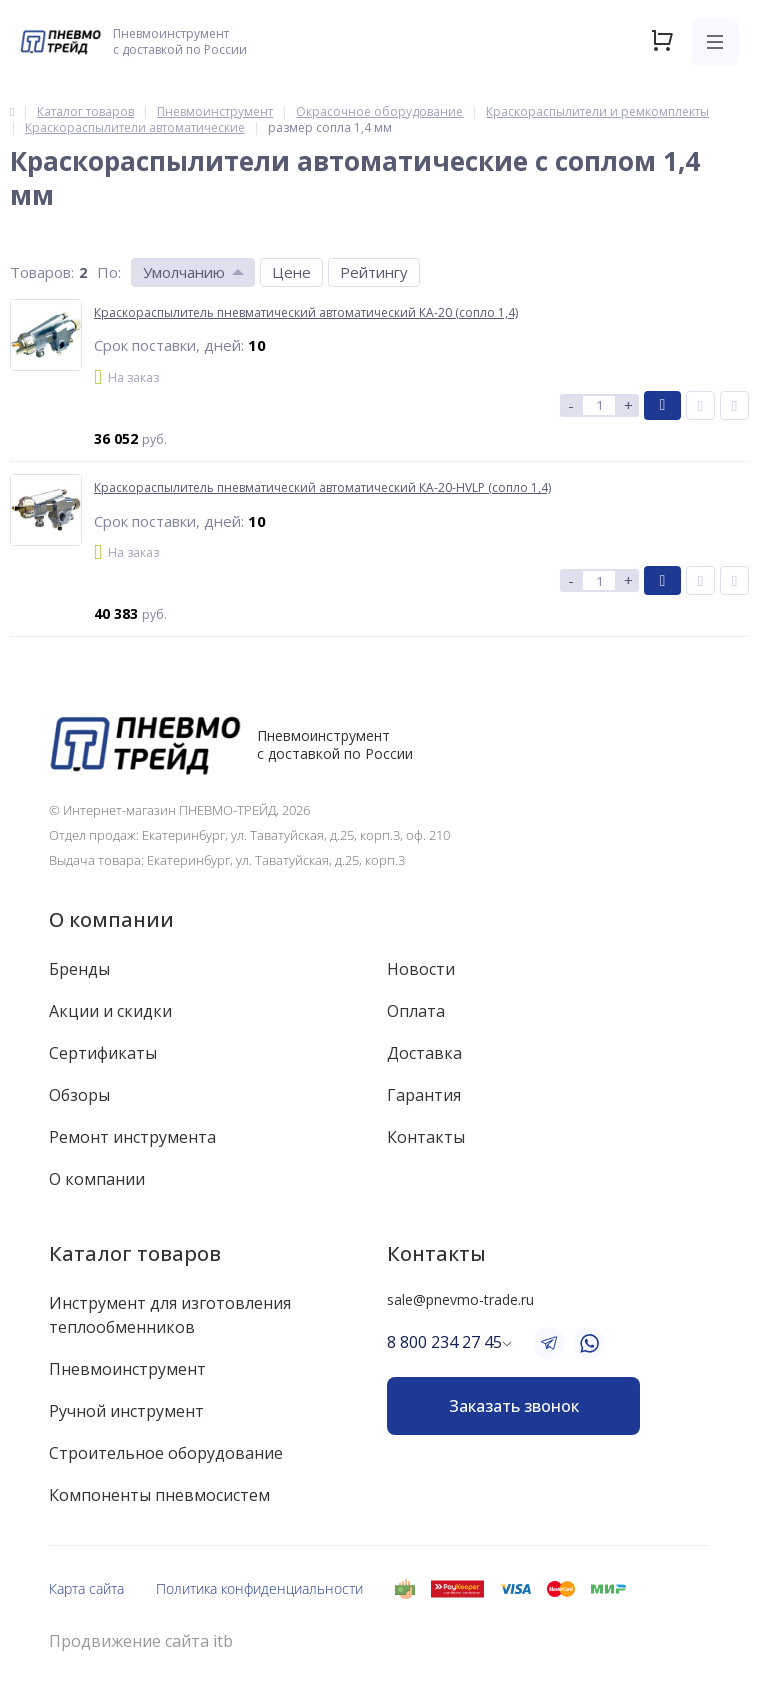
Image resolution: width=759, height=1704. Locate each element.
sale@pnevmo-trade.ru (460, 1299)
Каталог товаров (135, 1253)
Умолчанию (184, 272)
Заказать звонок (514, 1406)
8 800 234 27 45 (444, 1342)
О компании (111, 919)
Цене (291, 272)
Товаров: (42, 272)
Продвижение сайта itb (141, 1641)
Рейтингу (374, 272)
